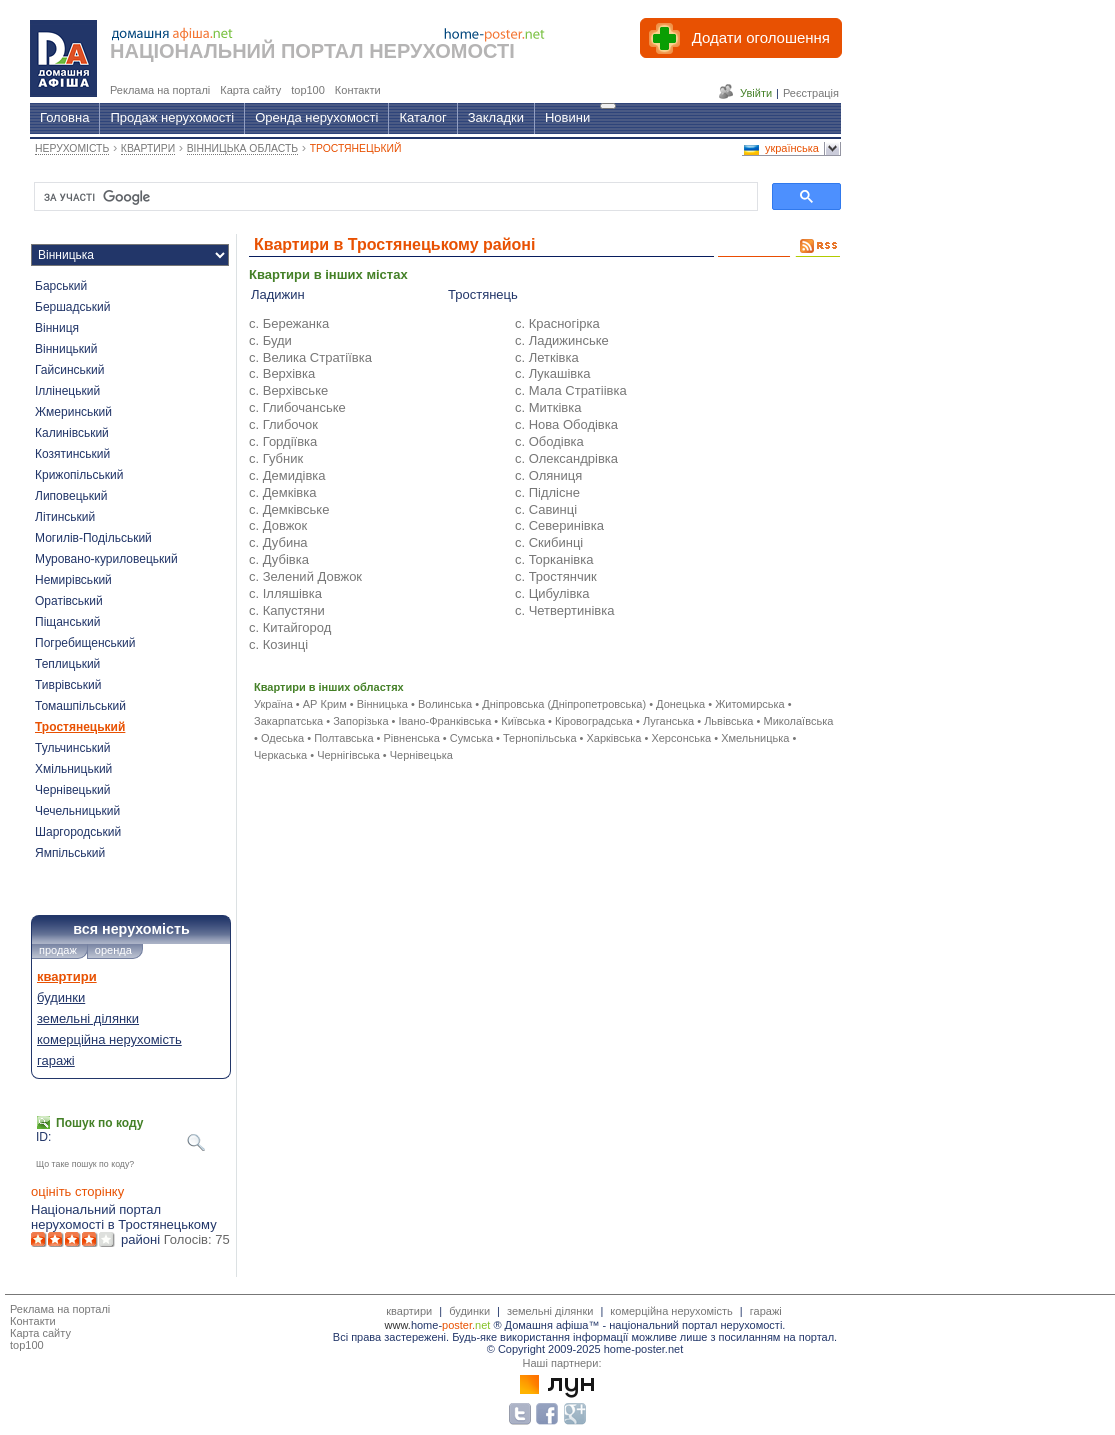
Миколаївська (798, 721)
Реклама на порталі (60, 1309)
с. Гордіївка (283, 441)
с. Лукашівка (553, 373)
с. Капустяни (287, 610)
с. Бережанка (289, 323)
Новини (567, 117)
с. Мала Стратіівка (571, 390)
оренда (113, 950)
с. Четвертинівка (564, 610)
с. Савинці (546, 509)
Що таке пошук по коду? (85, 1164)
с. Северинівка (559, 525)
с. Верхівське (288, 390)
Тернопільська (539, 738)
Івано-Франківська (444, 721)
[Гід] (608, 106)
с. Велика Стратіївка (310, 357)
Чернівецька (421, 755)
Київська (523, 721)
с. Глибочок (283, 424)
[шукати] (394, 197)
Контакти (33, 1321)
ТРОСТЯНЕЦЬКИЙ (356, 148)
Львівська (728, 721)
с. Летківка (547, 357)
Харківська (613, 738)
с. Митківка (548, 407)
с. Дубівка (279, 559)
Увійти (756, 93)
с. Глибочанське (297, 407)
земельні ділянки (88, 1018)
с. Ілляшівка (285, 593)
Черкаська (280, 755)
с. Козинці (278, 644)
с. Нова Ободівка (566, 424)
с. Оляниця (548, 475)
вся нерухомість (131, 929)
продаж (58, 950)
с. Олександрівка (566, 458)
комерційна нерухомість (109, 1039)
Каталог (422, 117)
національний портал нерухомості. (697, 1325)
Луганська (668, 721)
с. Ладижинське (562, 340)
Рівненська (411, 738)
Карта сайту (40, 1333)
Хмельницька (755, 738)
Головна (64, 117)
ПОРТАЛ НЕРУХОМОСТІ (398, 51)
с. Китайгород (290, 627)
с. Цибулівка (552, 593)
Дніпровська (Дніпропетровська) (564, 704)
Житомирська (750, 704)
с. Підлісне (547, 492)
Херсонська (681, 738)
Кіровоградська (594, 721)
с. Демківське (289, 509)
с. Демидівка (287, 475)
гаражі (56, 1060)
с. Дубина (278, 542)
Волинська (445, 704)
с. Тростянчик (556, 576)
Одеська (282, 738)
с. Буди (270, 340)
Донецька (680, 704)
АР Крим (325, 704)
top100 (27, 1345)
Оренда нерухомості (316, 117)
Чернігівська (348, 755)
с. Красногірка (557, 323)
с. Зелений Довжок (305, 576)
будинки (61, 997)
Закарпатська (288, 721)
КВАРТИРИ (148, 148)
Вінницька (382, 704)
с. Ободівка (549, 441)
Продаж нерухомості (172, 117)
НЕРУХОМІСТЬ (72, 148)
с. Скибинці (549, 542)
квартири (67, 976)
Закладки (496, 117)
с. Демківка (282, 492)
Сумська (471, 738)
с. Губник (276, 458)
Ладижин (278, 294)
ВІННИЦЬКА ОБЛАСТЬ (242, 148)
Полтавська (343, 738)
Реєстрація (811, 93)
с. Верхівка (282, 373)
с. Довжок (278, 525)
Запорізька (360, 721)
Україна (273, 704)
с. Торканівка (554, 559)
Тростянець (483, 294)
